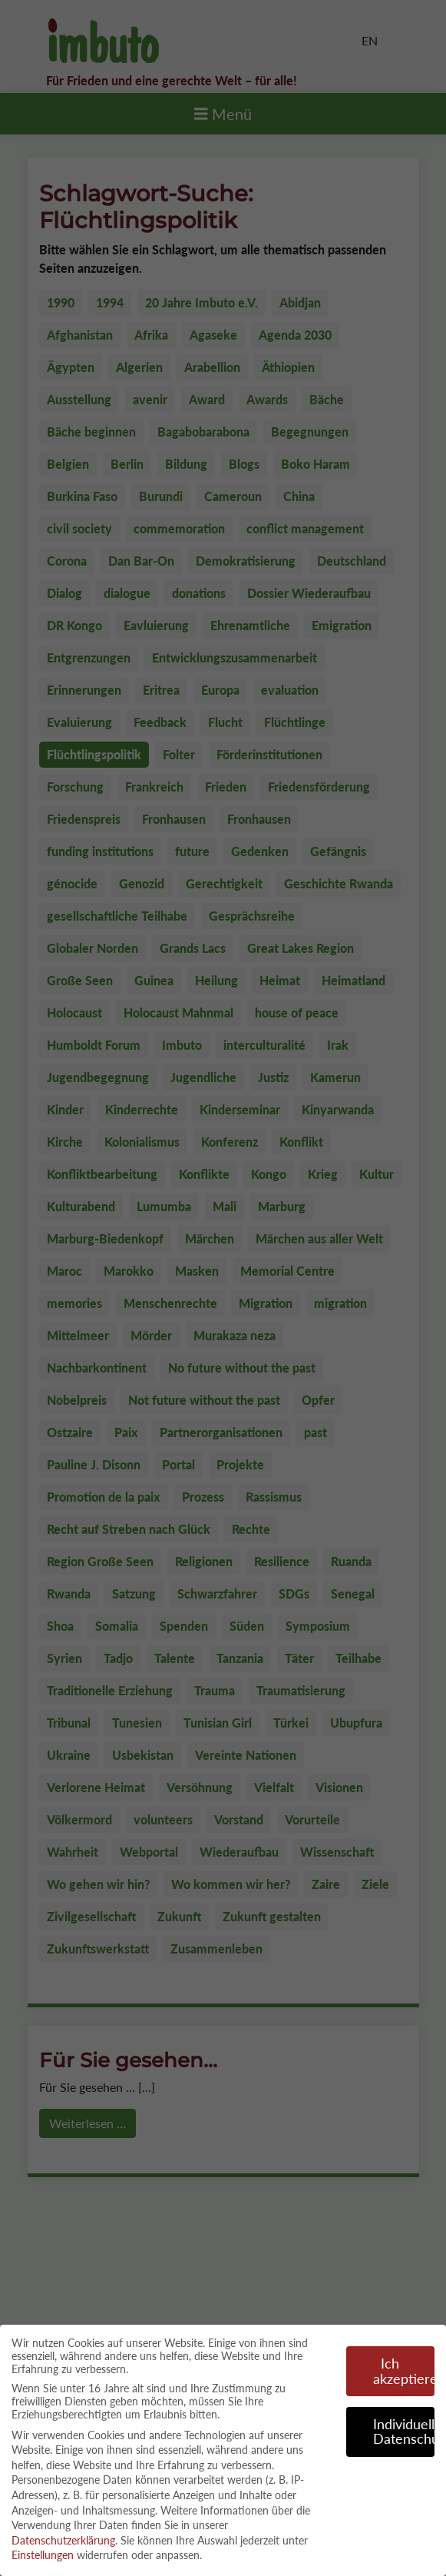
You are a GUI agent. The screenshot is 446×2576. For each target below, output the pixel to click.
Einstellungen (43, 2547)
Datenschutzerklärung (63, 2532)
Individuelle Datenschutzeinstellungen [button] (403, 2424)
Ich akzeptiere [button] (403, 2364)
